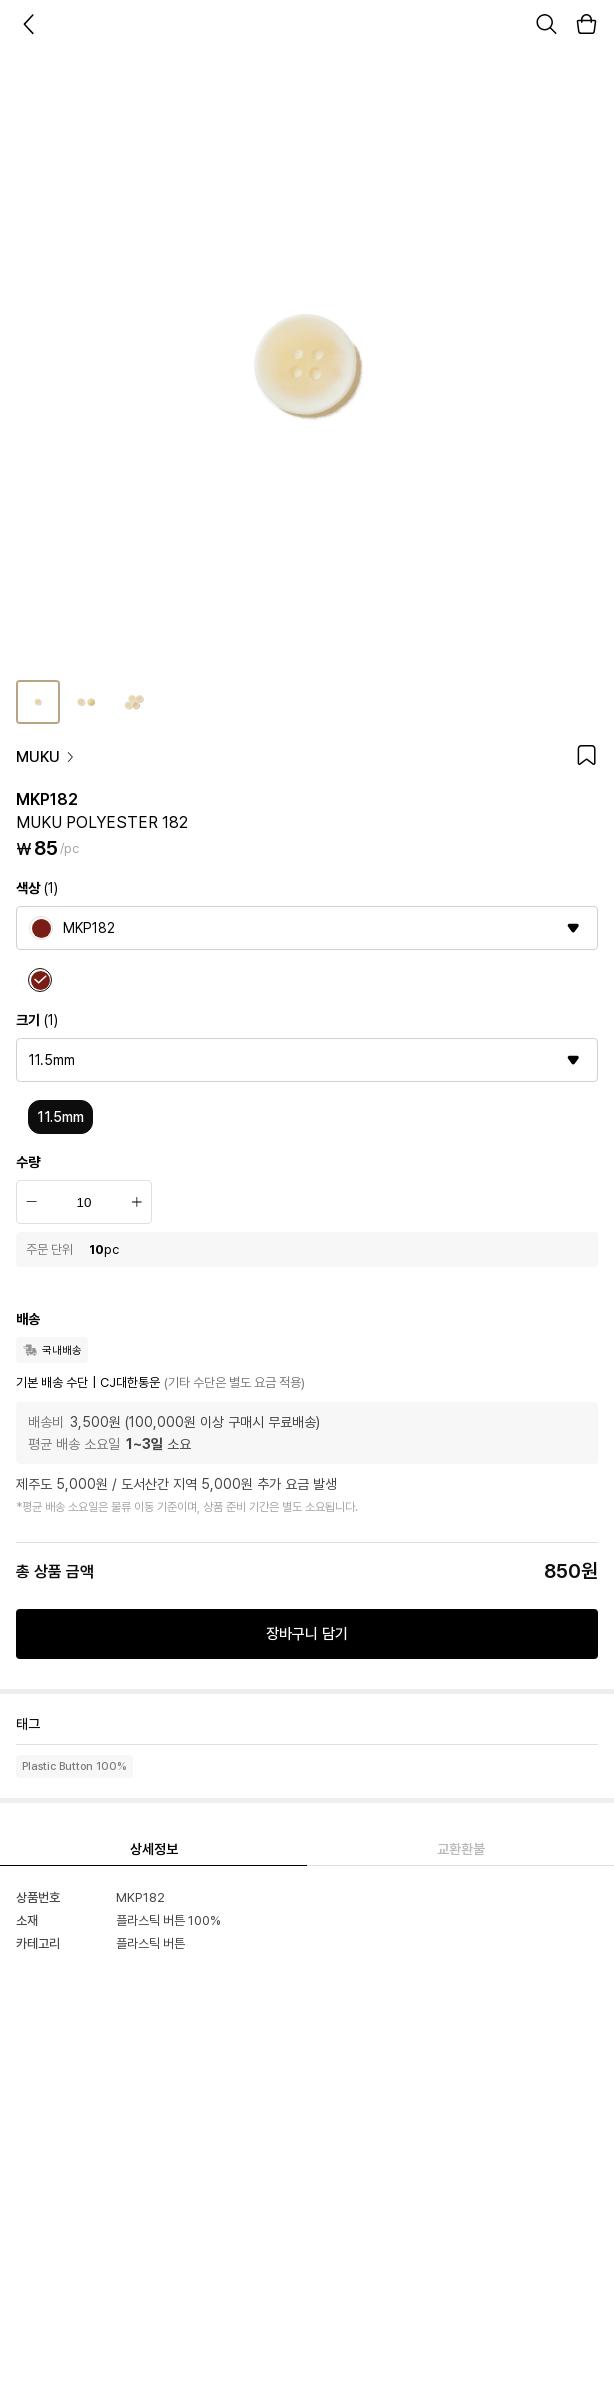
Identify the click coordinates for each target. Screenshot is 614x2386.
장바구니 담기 (307, 1634)
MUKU (46, 757)
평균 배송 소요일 (74, 1444)
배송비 (46, 1422)
